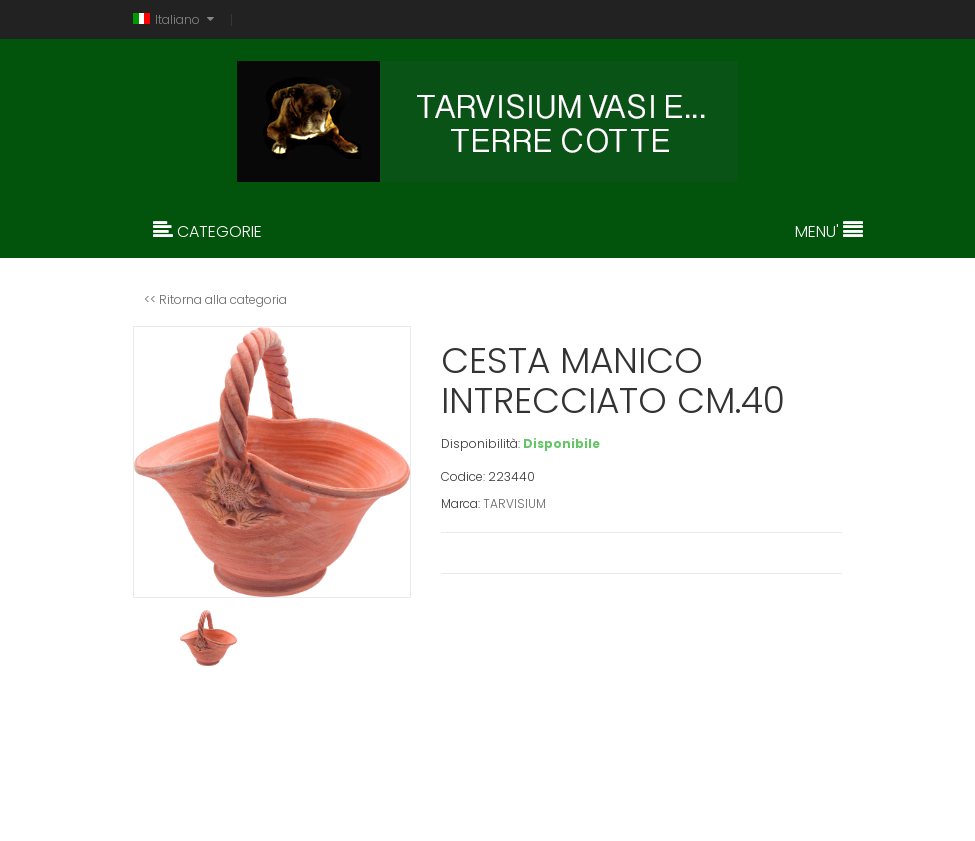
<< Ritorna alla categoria (215, 299)
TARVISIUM (514, 503)
